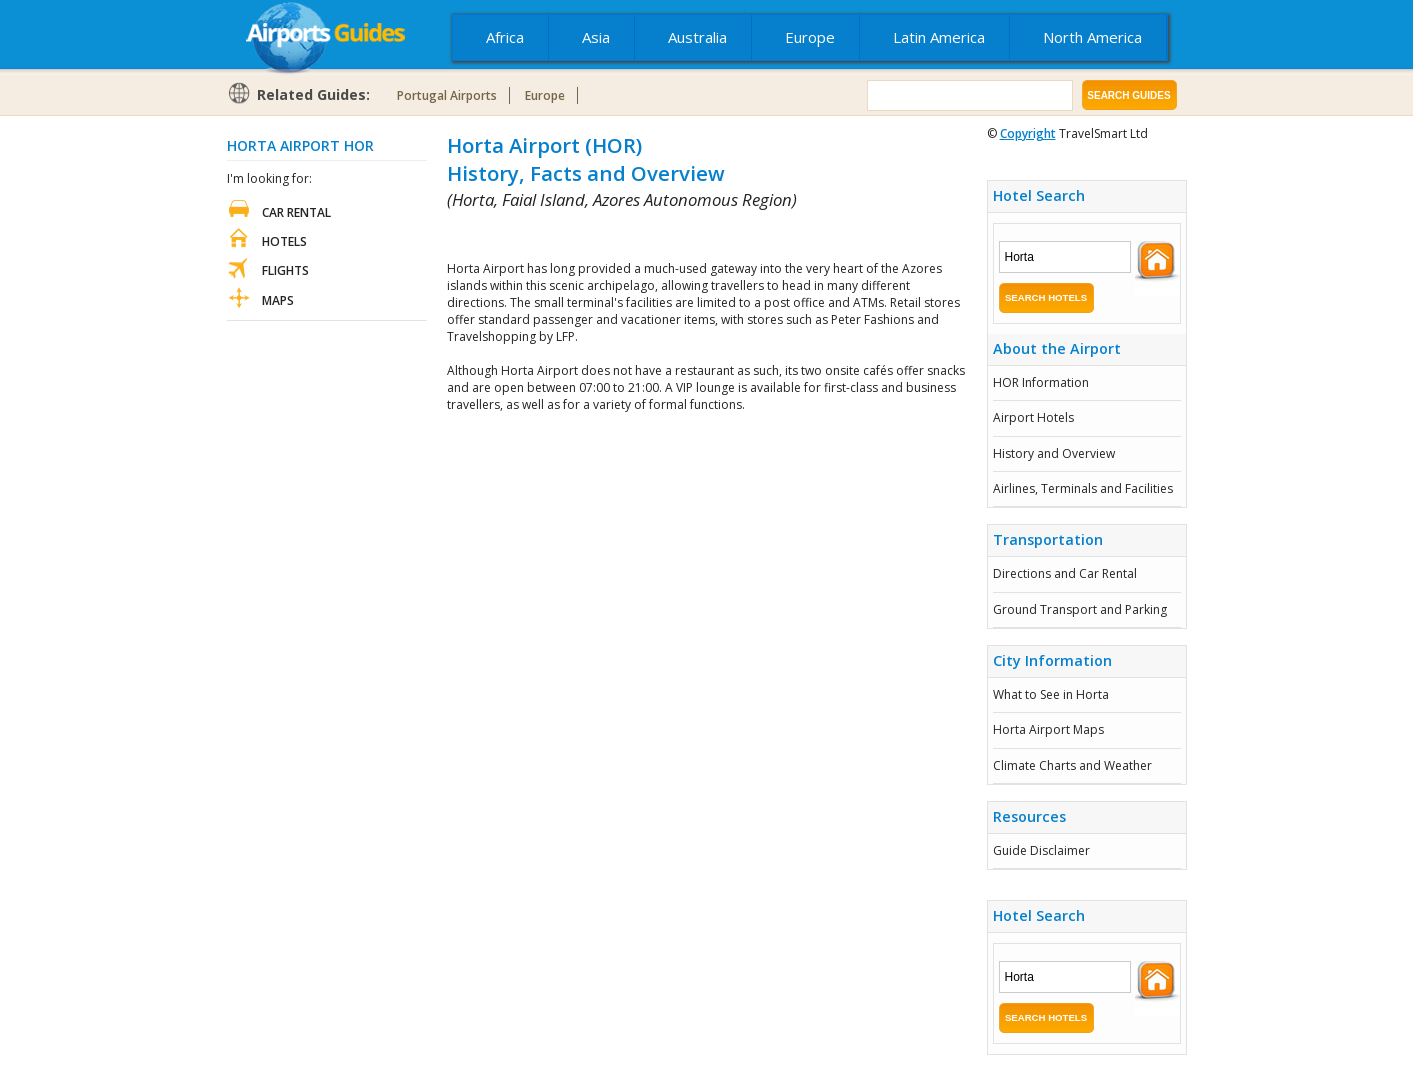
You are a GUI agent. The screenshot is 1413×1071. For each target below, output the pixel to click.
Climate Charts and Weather (1072, 765)
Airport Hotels (1033, 417)
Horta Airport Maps (1048, 729)
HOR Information (1041, 382)
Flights (285, 270)
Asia (596, 37)
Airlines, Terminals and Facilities (1083, 488)
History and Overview (1054, 453)
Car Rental (296, 212)
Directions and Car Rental (1065, 573)
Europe (810, 37)
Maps (278, 300)
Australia (697, 37)
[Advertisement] (681, 235)
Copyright (1028, 133)
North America (1092, 37)
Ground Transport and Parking (1080, 609)
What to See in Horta (1051, 694)
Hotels (284, 241)
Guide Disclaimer (1041, 850)
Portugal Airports (447, 95)
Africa (505, 37)
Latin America (939, 37)
